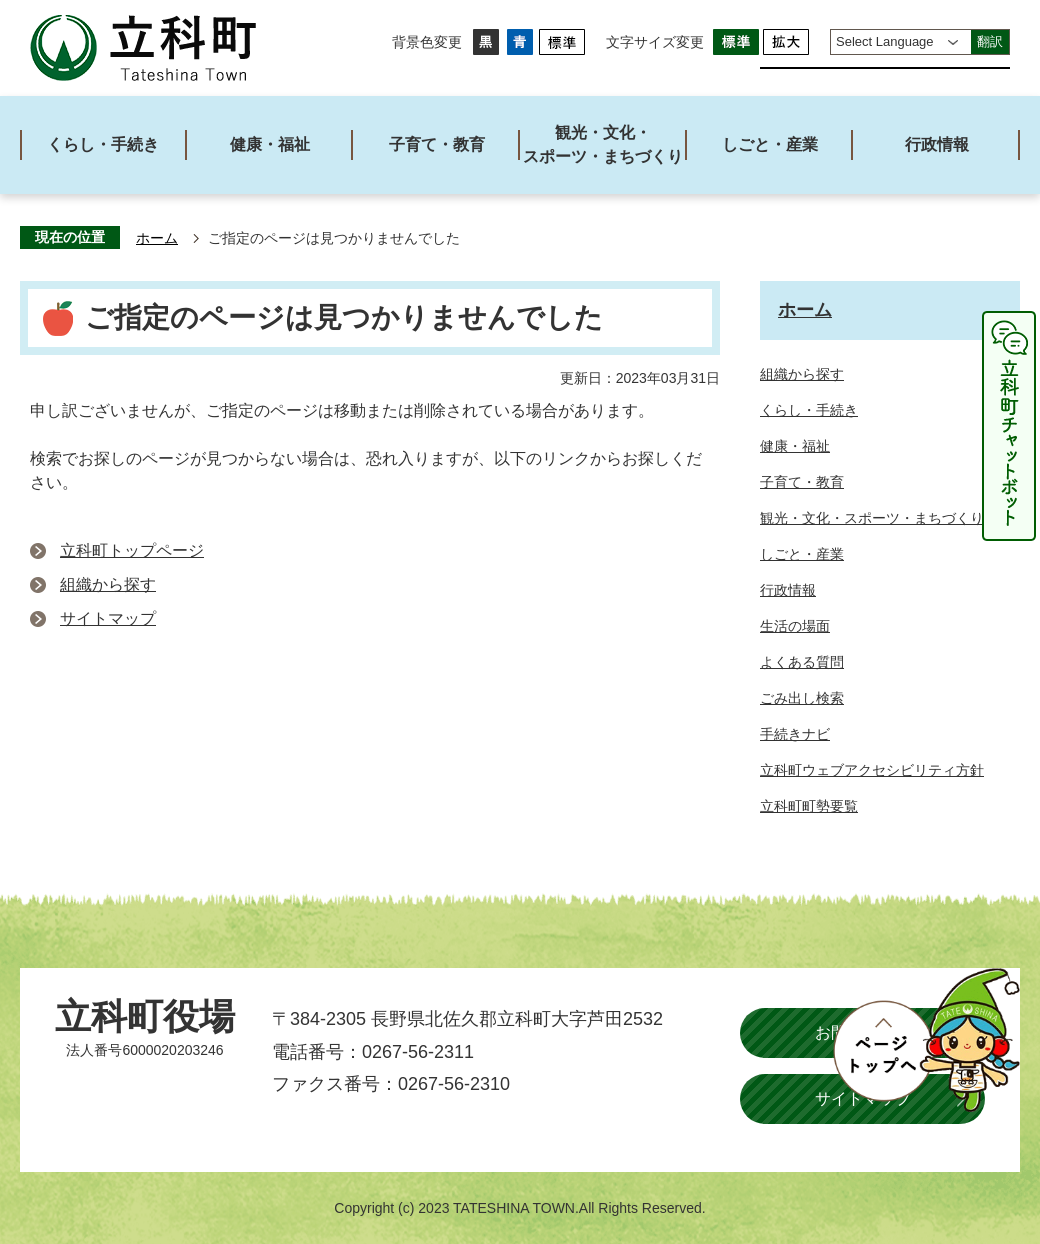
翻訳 (990, 41)
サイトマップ (108, 618)
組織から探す (108, 584)
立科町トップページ (132, 550)
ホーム (157, 238)
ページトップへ (926, 1040)
